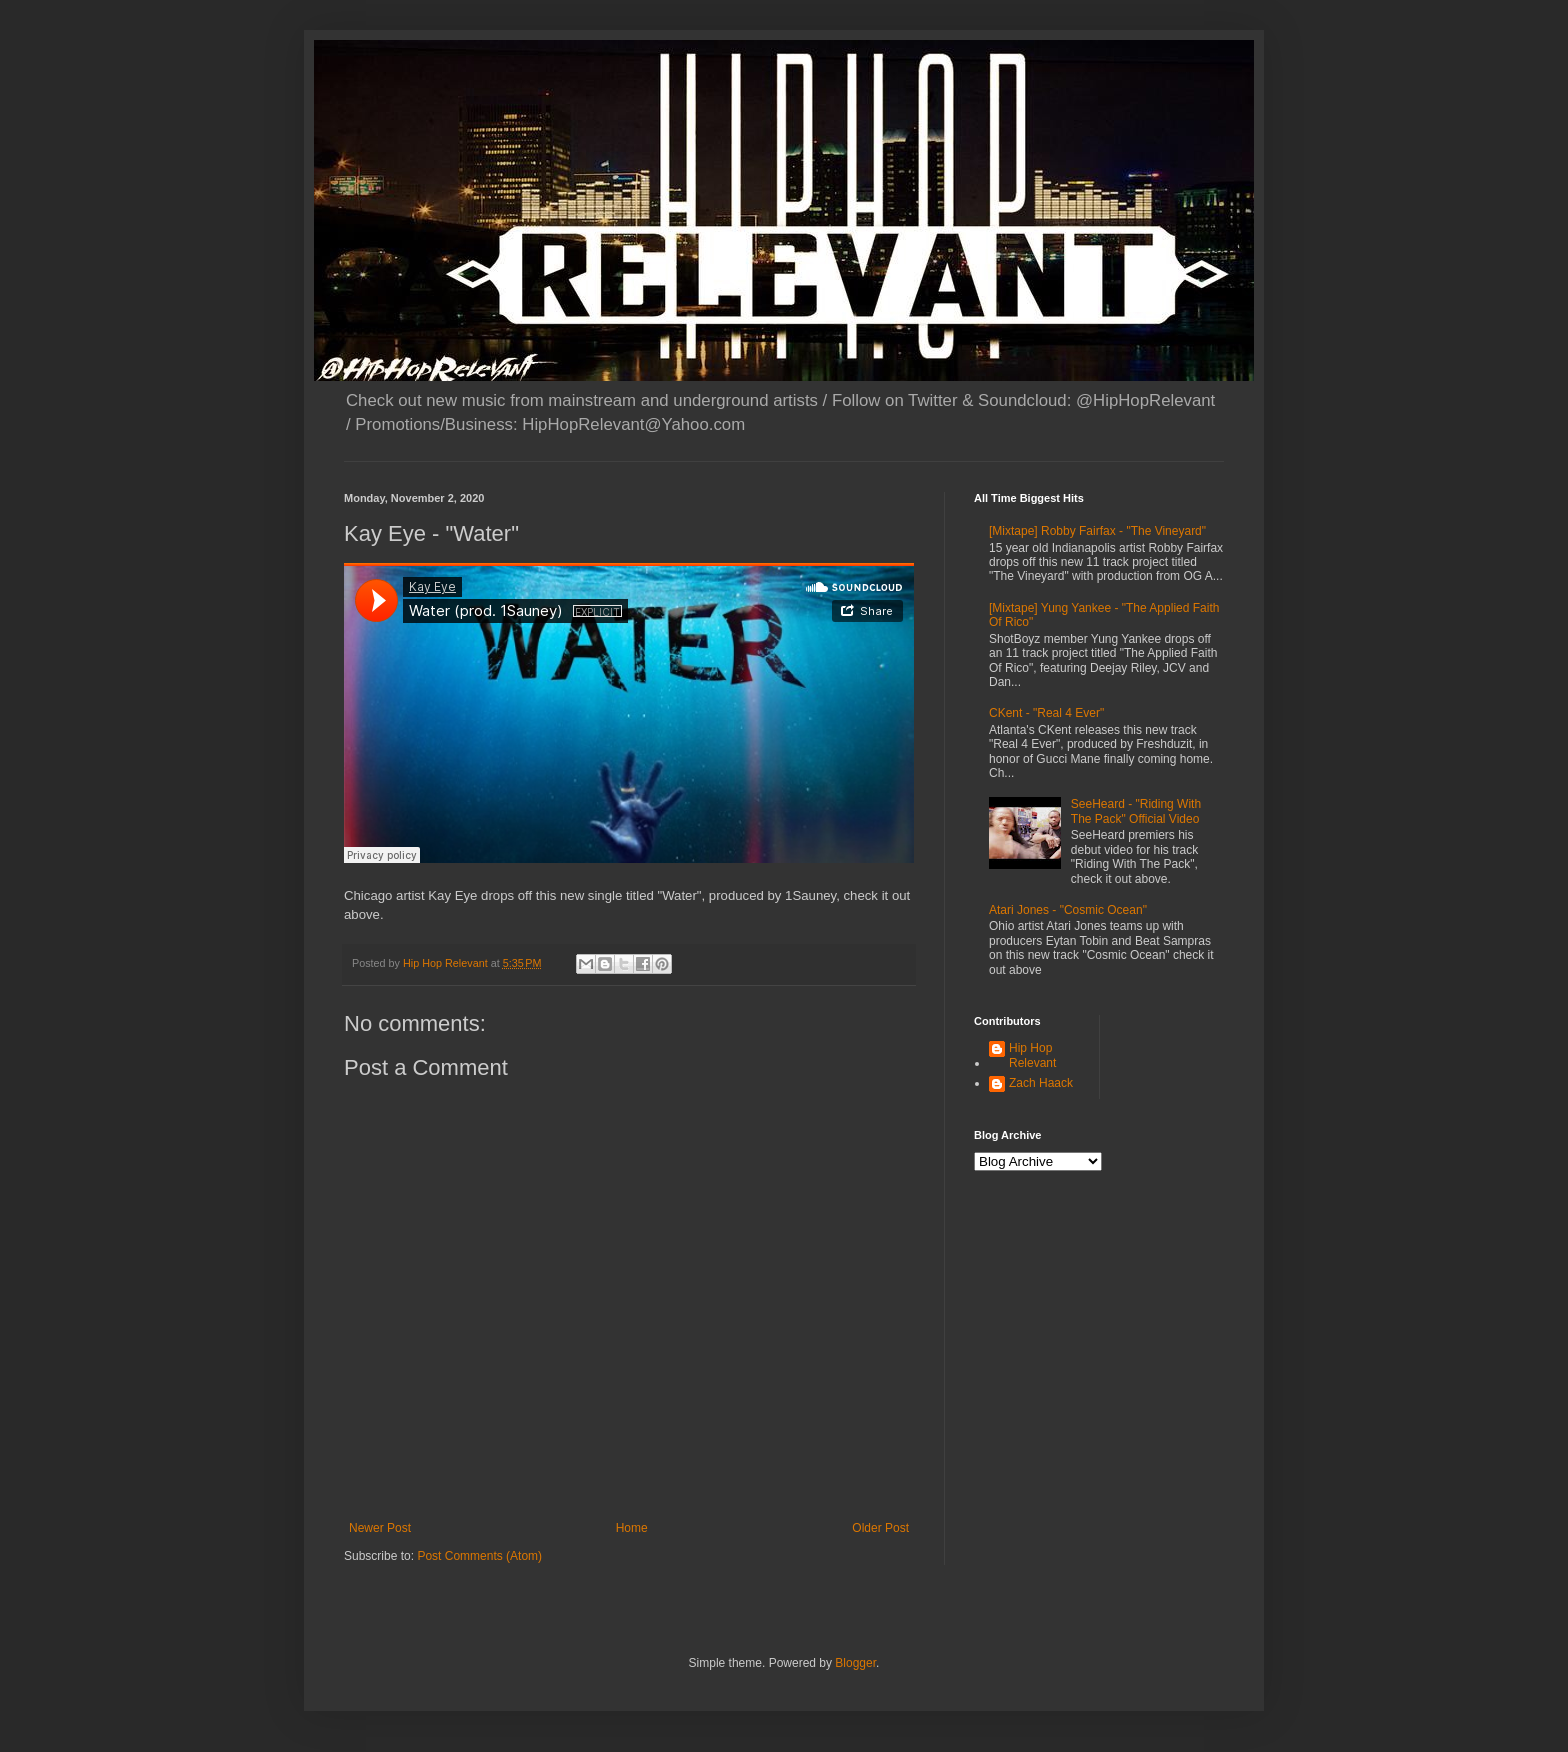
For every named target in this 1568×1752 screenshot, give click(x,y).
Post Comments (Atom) (479, 1556)
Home (632, 1528)
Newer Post (380, 1528)
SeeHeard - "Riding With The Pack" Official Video (1136, 811)
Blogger (855, 1663)
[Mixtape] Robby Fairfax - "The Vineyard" (1097, 531)
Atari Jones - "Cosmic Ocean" (1068, 910)
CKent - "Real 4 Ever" (1046, 713)
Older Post (880, 1528)
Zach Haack (1041, 1083)
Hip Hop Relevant (1032, 1055)
